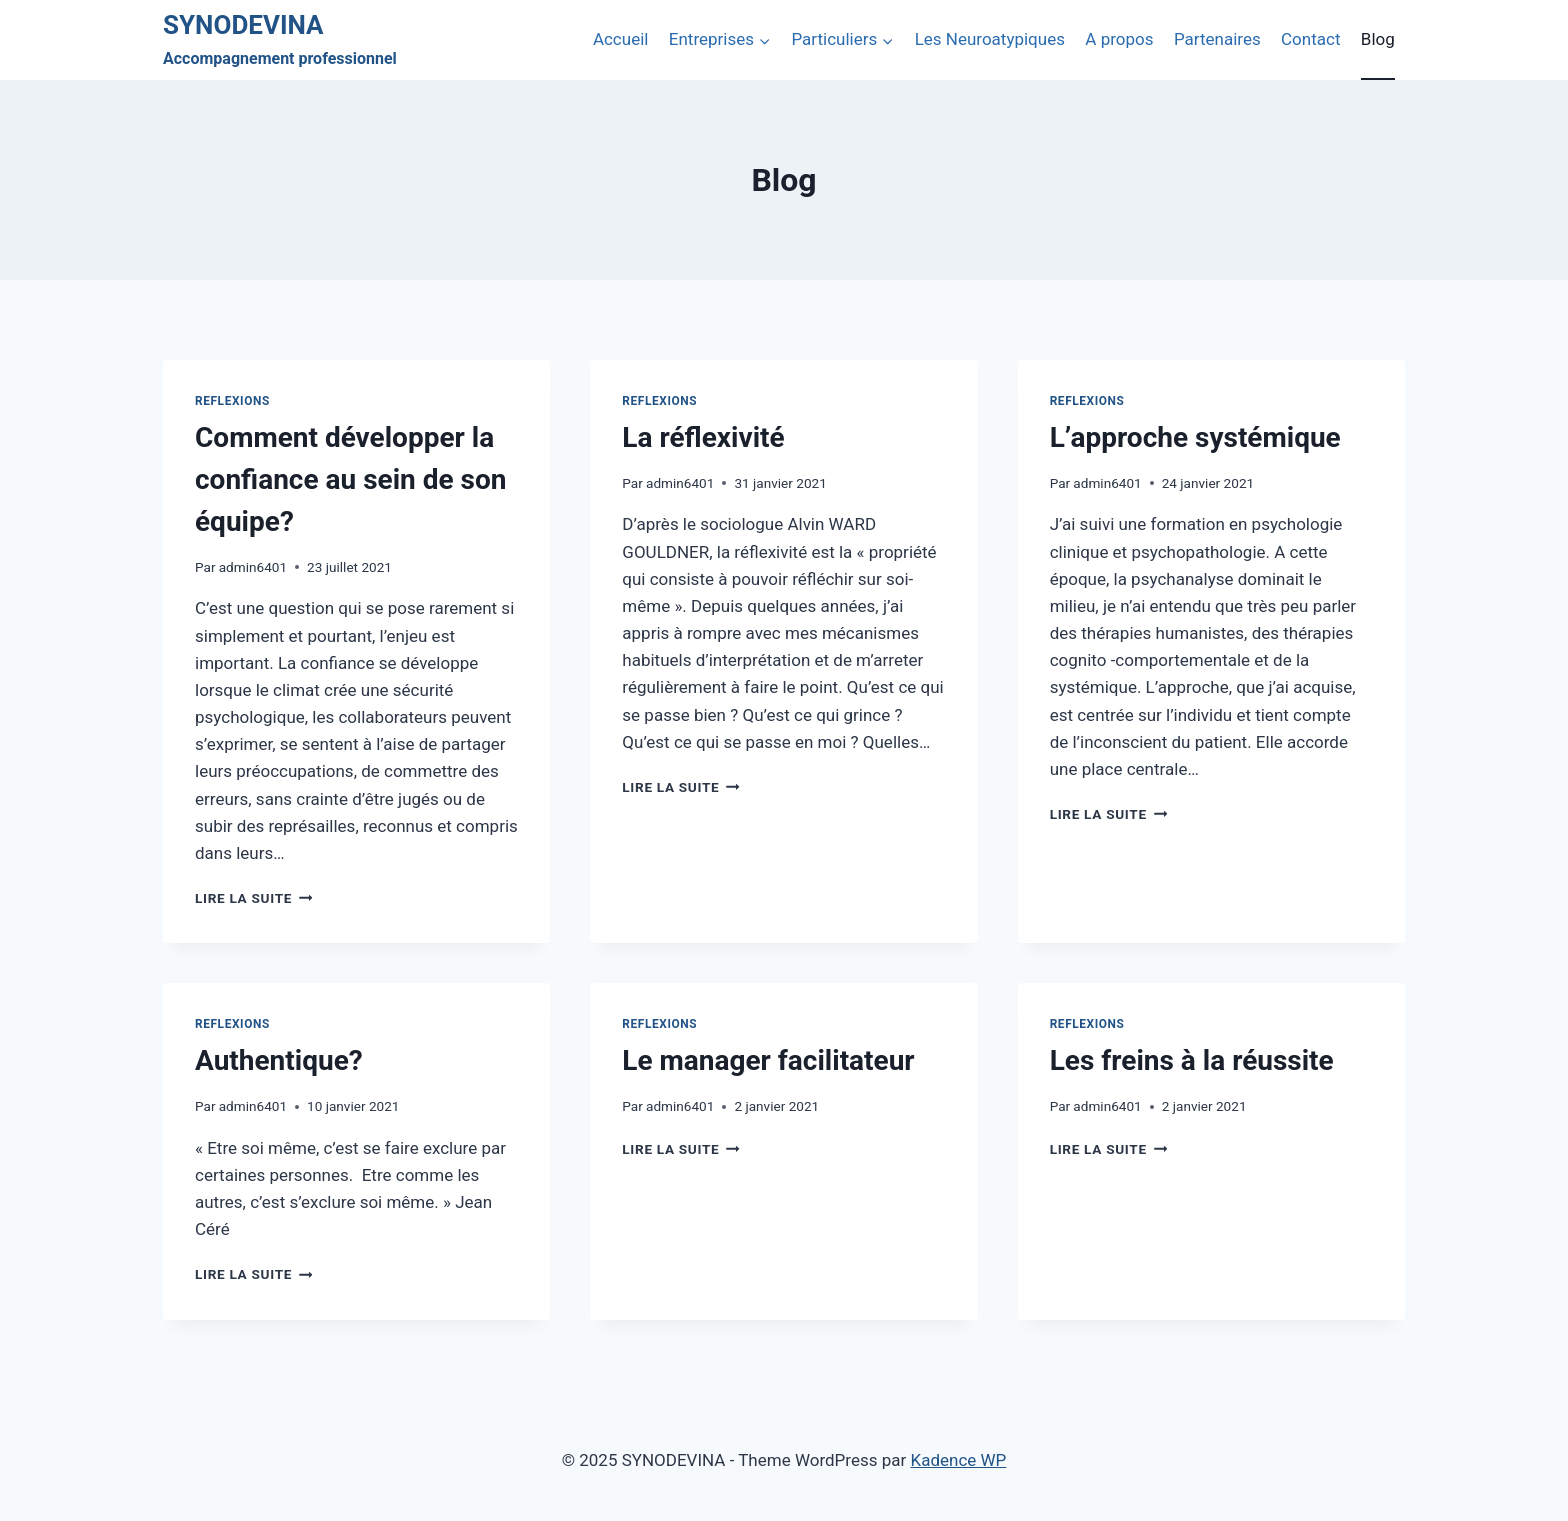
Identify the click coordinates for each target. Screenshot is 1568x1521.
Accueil (621, 39)
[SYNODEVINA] (280, 40)
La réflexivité (703, 437)
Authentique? (279, 1060)
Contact (1310, 39)
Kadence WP (958, 1460)
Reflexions (232, 401)
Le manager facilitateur (768, 1060)
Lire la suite (253, 898)
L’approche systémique (1195, 437)
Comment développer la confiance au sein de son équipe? (350, 479)
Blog (1378, 39)
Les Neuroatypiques (990, 39)
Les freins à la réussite (1192, 1060)
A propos (1119, 39)
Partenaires (1217, 39)
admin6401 (253, 567)
